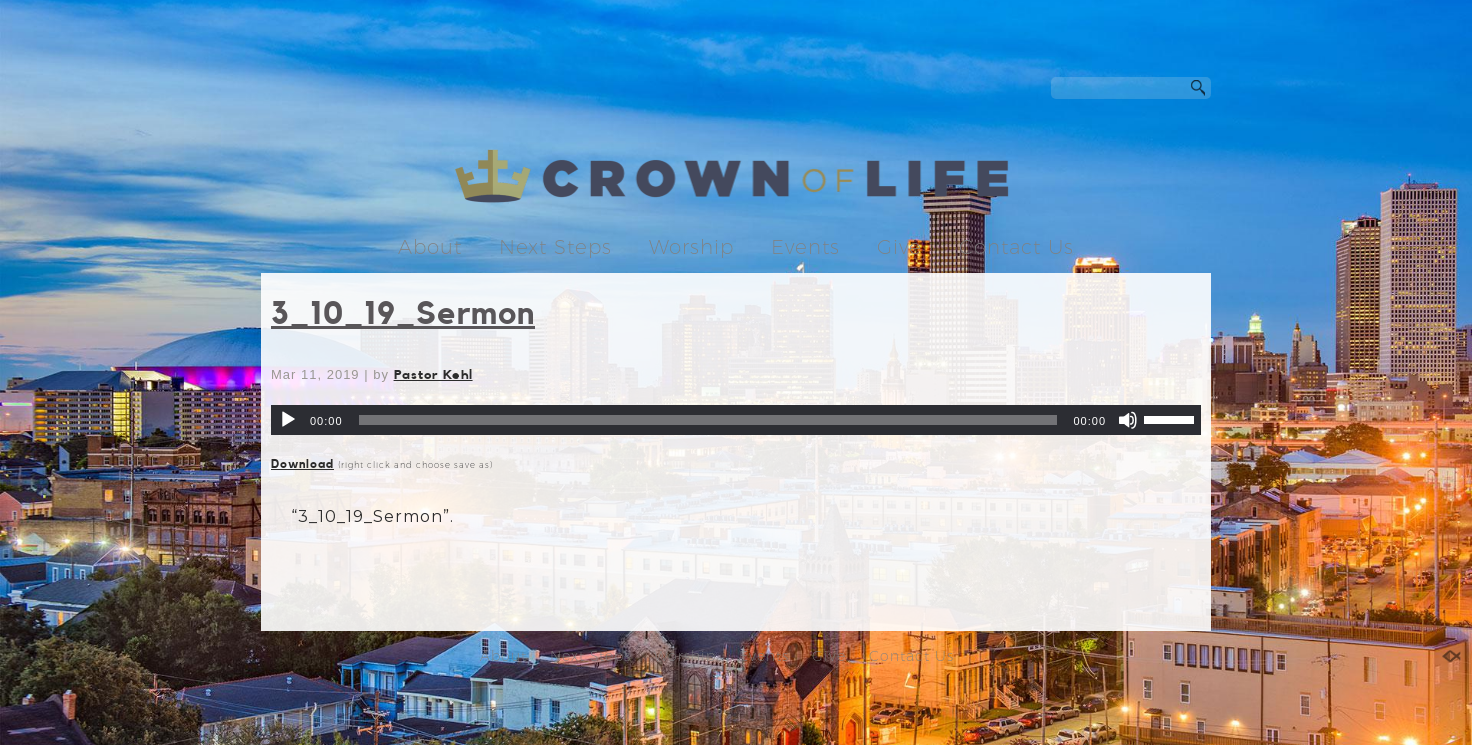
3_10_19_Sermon (403, 314)
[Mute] (1128, 420)
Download (302, 464)
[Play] (288, 420)
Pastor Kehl (433, 374)
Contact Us (1016, 247)
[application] (736, 420)
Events (805, 247)
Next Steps (555, 247)
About (430, 247)
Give (899, 247)
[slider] (708, 420)
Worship (691, 247)
